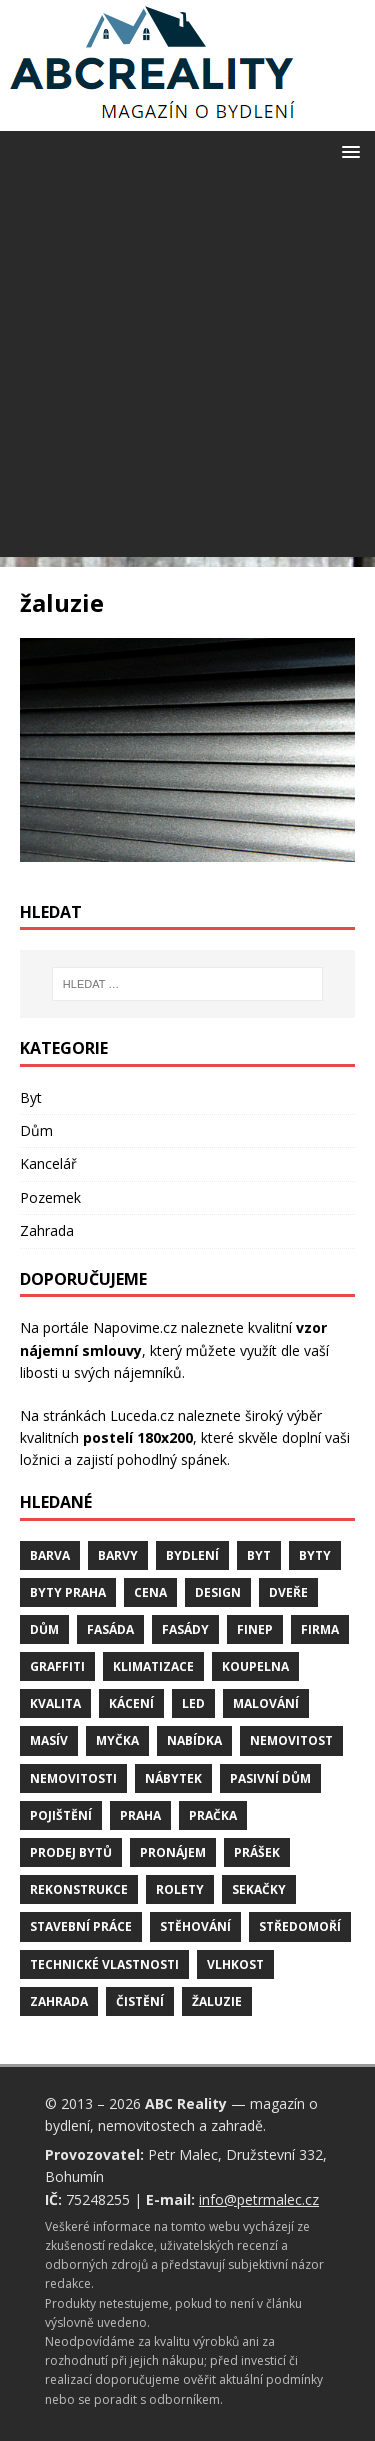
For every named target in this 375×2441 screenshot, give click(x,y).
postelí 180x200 (138, 1437)
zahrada (59, 2001)
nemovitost (291, 1740)
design (218, 1592)
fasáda (110, 1629)
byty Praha (68, 1592)
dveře (288, 1592)
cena (150, 1592)
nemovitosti (73, 1778)
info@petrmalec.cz (259, 2199)
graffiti (57, 1666)
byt (259, 1555)
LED (193, 1703)
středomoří (300, 1926)
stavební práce (81, 1926)
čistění (140, 2001)
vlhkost (235, 1964)
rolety (180, 1889)
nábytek (173, 1778)
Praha (140, 1815)
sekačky (259, 1889)
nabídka (194, 1740)
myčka (117, 1740)
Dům (36, 1130)
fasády (185, 1629)
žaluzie (217, 2001)
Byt (31, 1097)
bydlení (192, 1555)
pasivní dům (270, 1778)
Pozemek (50, 1197)
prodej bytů (71, 1852)
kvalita (55, 1703)
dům (44, 1629)
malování (266, 1703)
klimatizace (153, 1666)
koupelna (255, 1666)
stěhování (195, 1926)
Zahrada (47, 1230)
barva (50, 1555)
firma (320, 1629)
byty (315, 1555)
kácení (131, 1703)
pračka (213, 1815)
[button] (347, 150)
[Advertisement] (187, 369)
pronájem (173, 1852)
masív (49, 1740)
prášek (257, 1852)
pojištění (61, 1815)
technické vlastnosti (104, 1964)
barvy (118, 1555)
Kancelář (48, 1163)
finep (255, 1629)
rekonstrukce (79, 1889)
